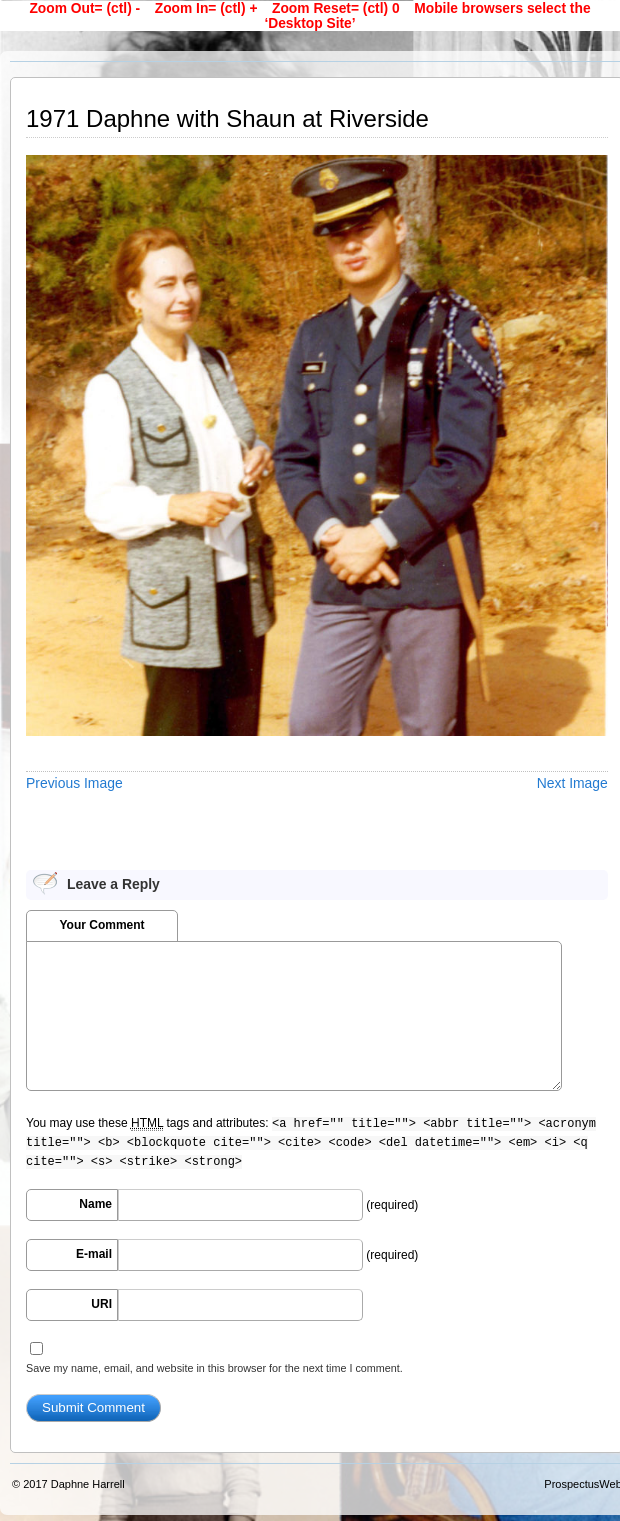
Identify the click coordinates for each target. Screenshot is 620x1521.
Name (95, 1204)
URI (101, 1304)
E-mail (94, 1254)
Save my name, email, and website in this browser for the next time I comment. (214, 1368)
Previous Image (74, 783)
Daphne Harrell (88, 1484)
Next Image (572, 783)
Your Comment (101, 925)
